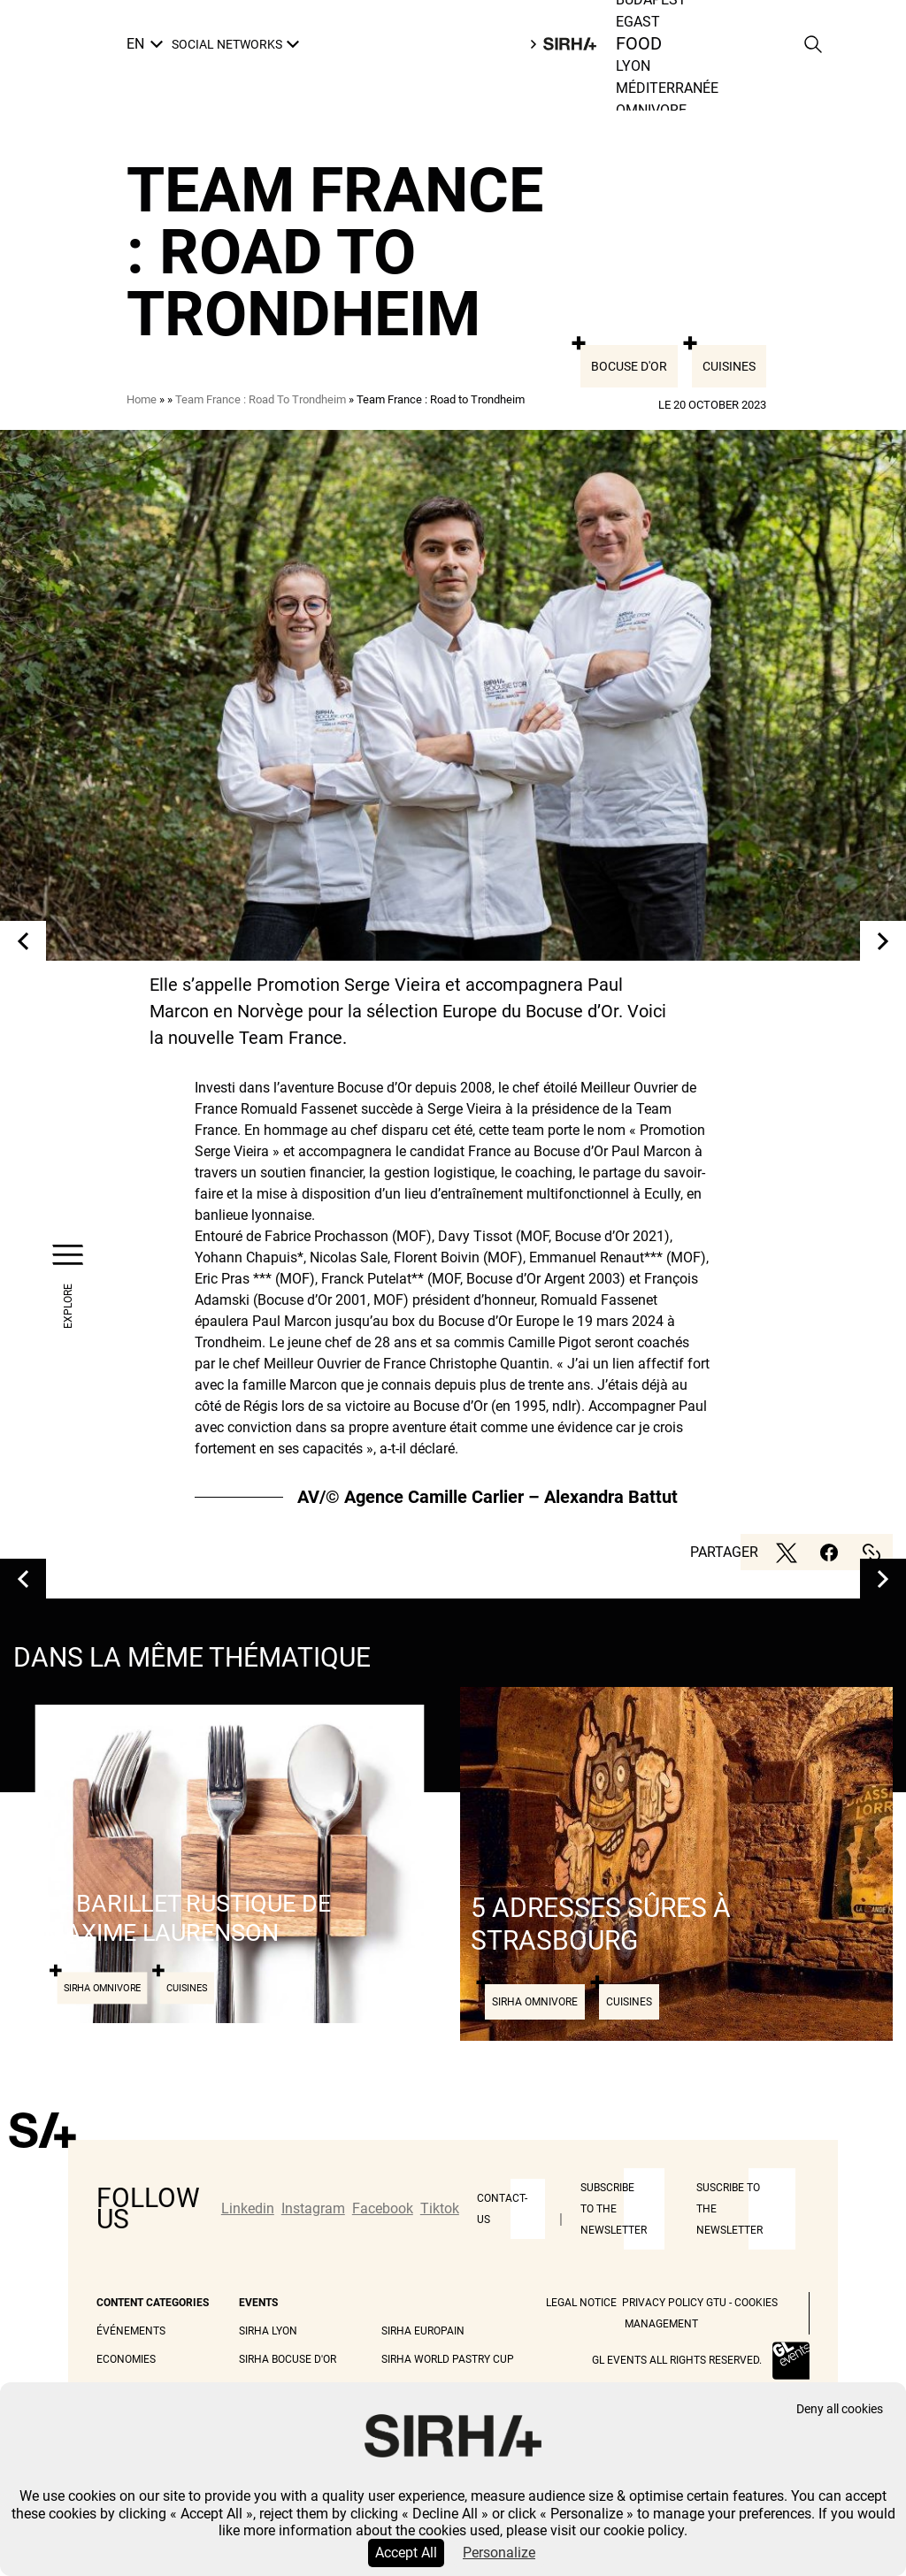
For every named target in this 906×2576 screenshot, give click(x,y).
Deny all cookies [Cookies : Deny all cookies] (839, 2409)
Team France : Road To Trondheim (260, 399)
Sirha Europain (423, 2331)
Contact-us (502, 2209)
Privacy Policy (662, 2302)
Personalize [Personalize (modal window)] (499, 2552)
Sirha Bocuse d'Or (287, 2359)
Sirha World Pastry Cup (447, 2359)
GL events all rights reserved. (677, 2360)
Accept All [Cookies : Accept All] (406, 2552)
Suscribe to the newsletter (729, 2208)
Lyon (633, 66)
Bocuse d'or (629, 366)
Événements (130, 2331)
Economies (126, 2359)
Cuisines (729, 366)
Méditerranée (667, 88)
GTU (716, 2302)
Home (142, 399)
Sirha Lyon (268, 2331)
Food (639, 44)
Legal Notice (581, 2302)
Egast (638, 21)
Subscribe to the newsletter (613, 2208)
